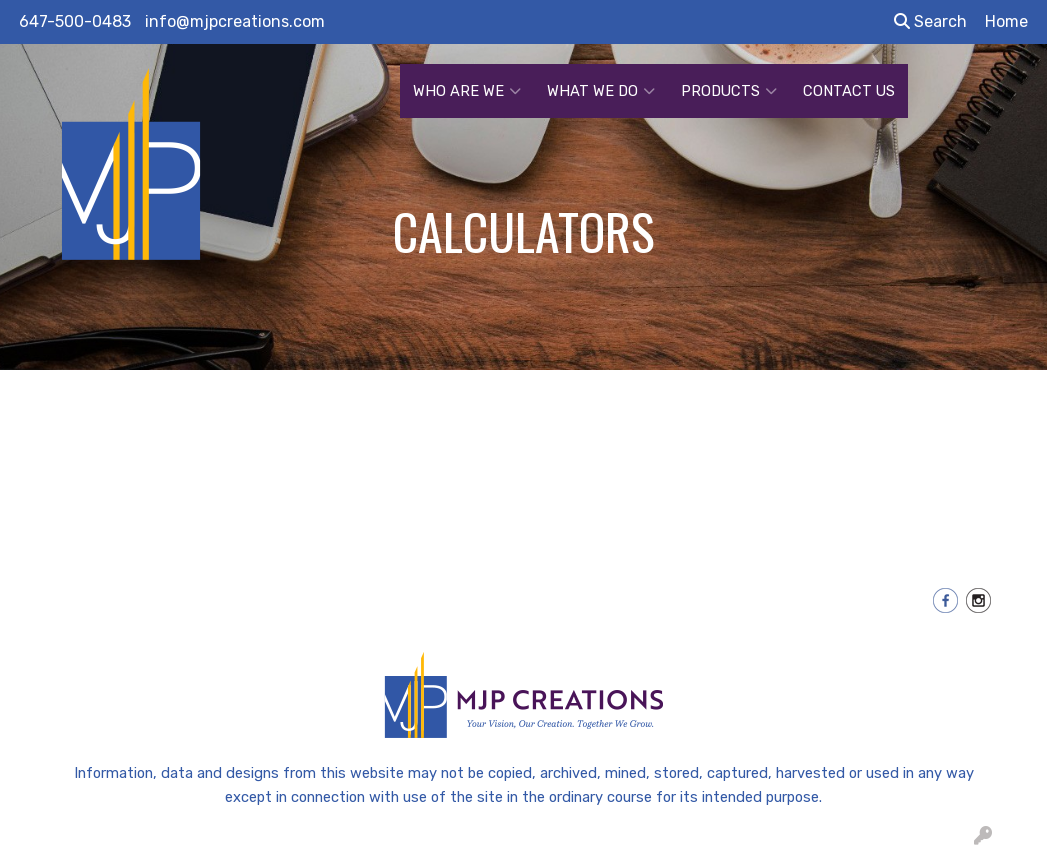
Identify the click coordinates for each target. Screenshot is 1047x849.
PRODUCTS (729, 91)
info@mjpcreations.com (235, 21)
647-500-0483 (75, 21)
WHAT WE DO (601, 91)
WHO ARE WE (467, 91)
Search (930, 21)
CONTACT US (849, 91)
